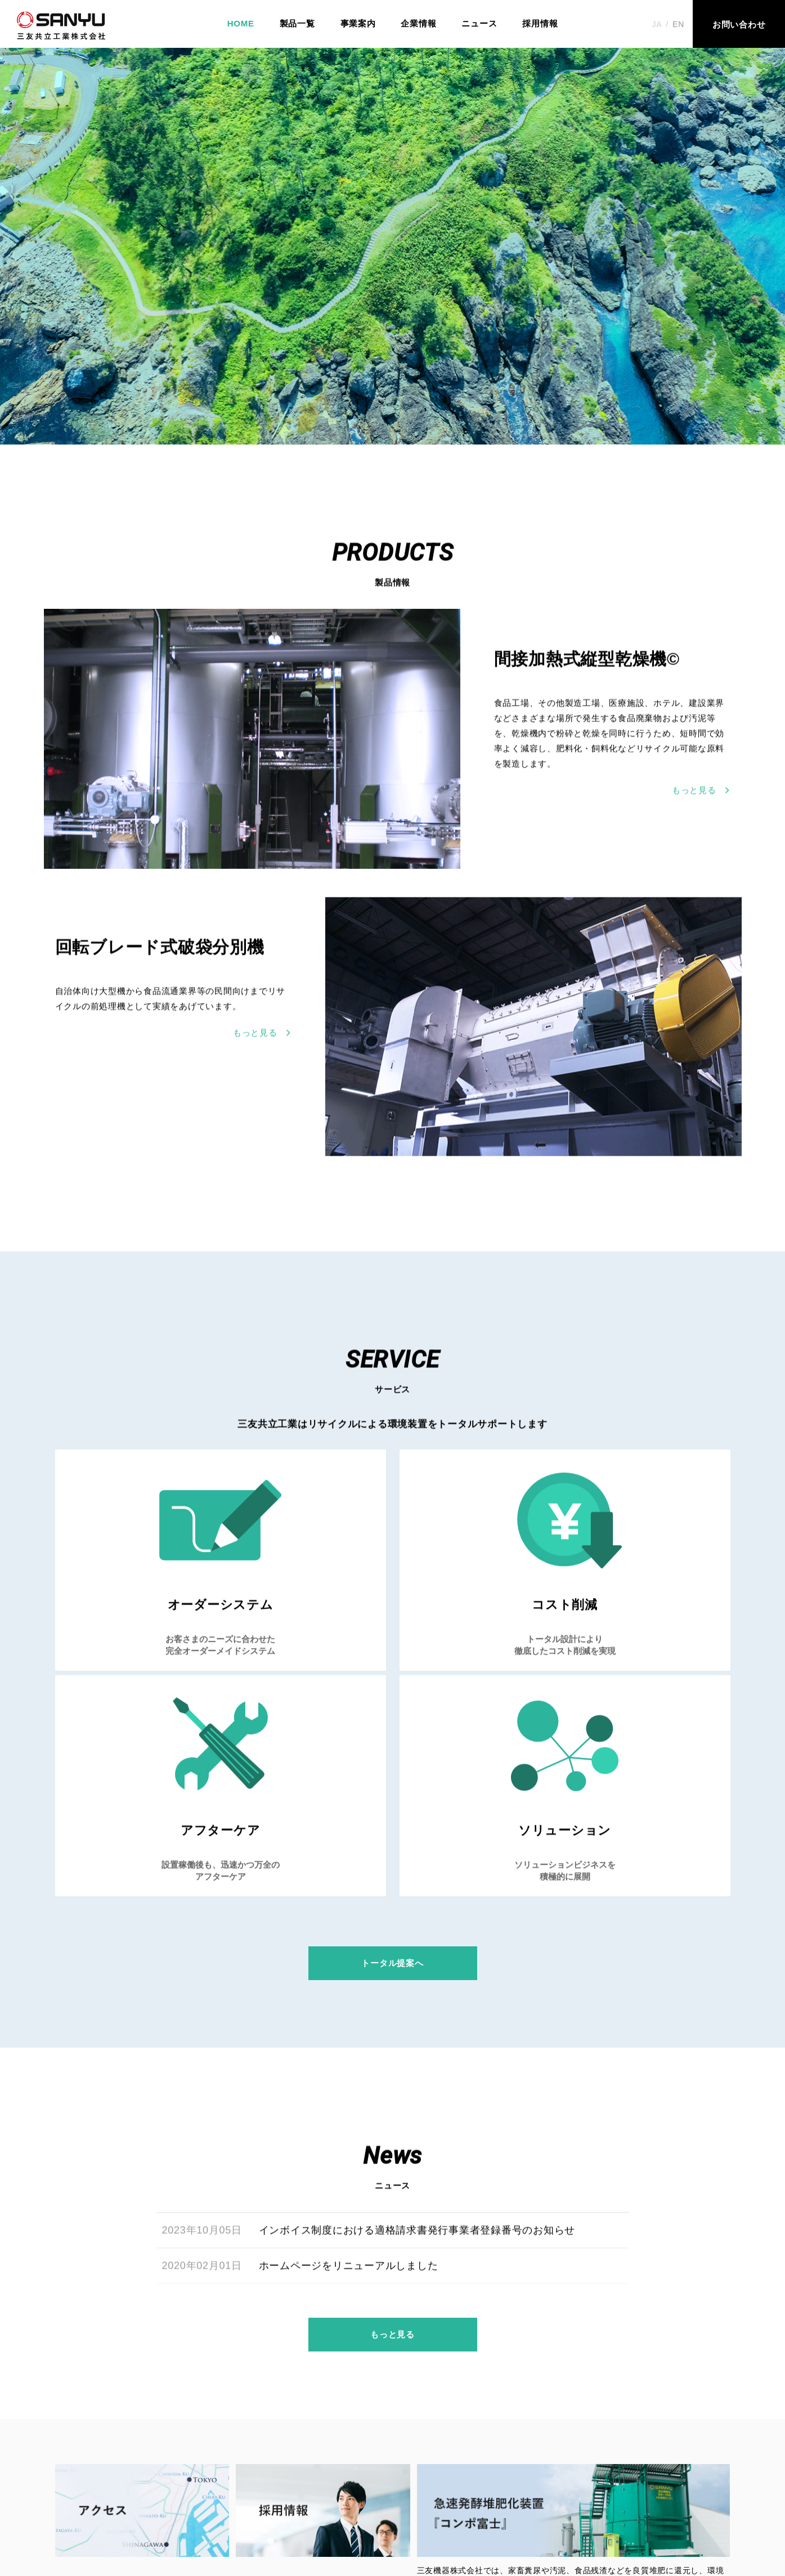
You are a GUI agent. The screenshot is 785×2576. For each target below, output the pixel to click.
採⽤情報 (370, 2506)
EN (678, 24)
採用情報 (540, 23)
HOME (240, 23)
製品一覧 (297, 23)
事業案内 (358, 23)
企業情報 (418, 23)
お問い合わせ (440, 2506)
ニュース (479, 23)
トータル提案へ (392, 1769)
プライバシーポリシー (534, 2506)
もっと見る (392, 2167)
